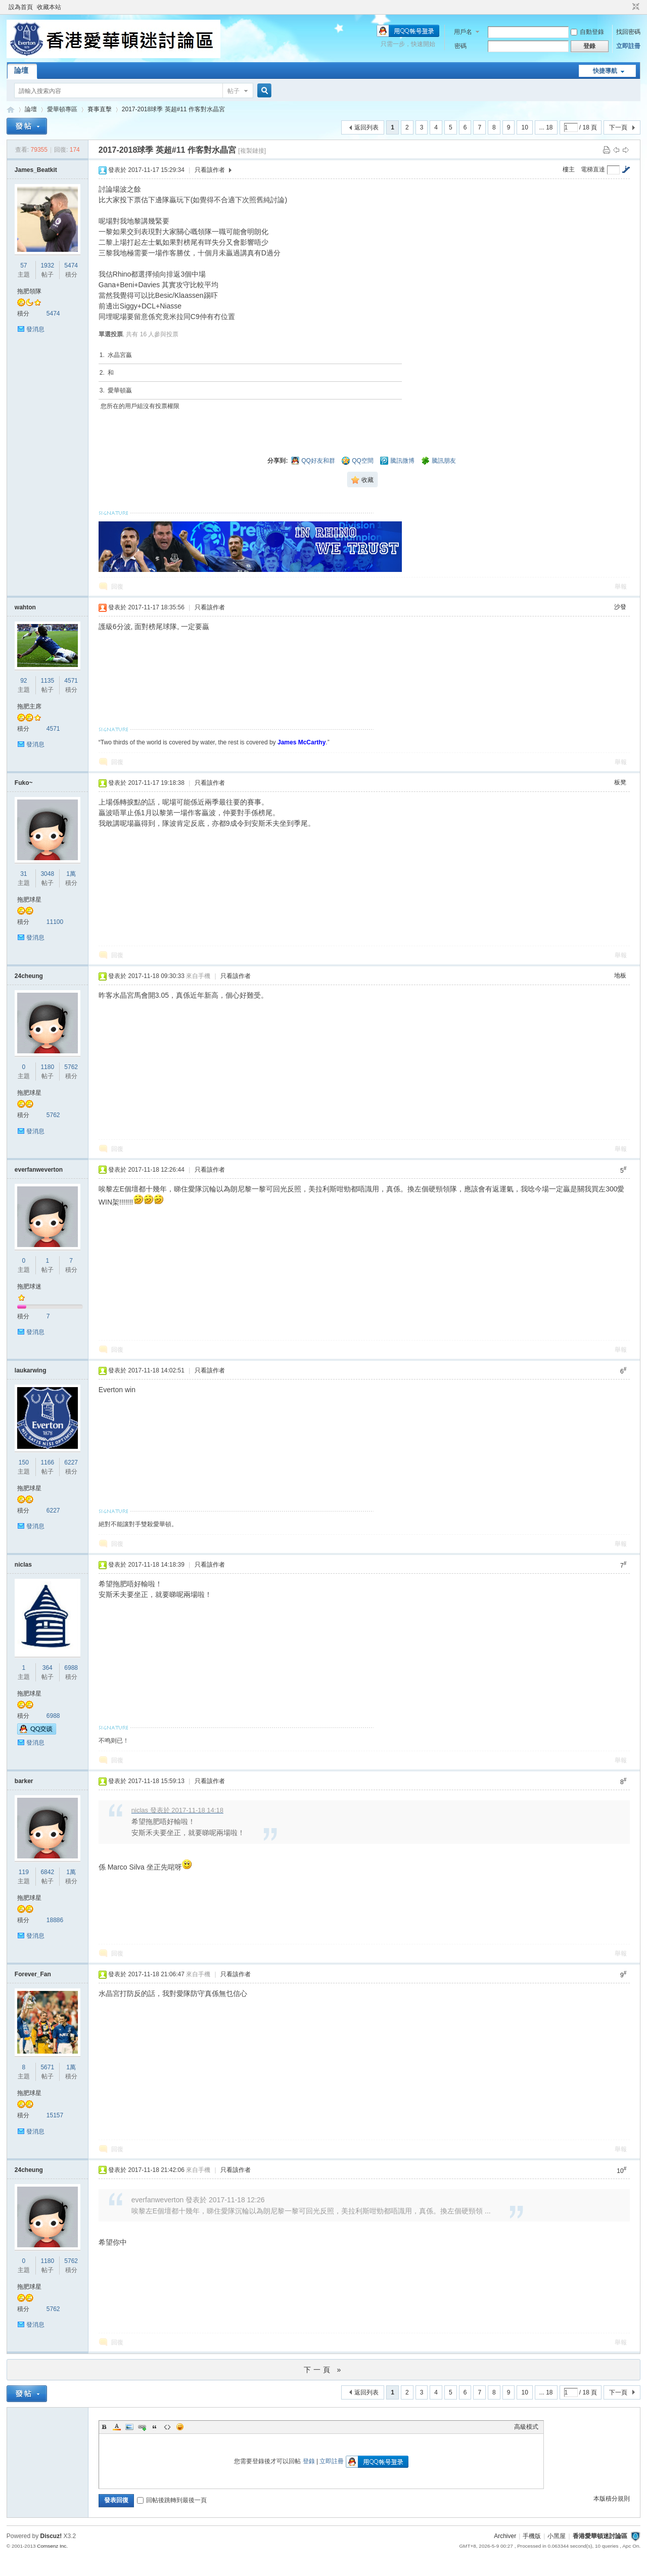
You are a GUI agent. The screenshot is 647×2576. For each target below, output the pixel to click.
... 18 (546, 127)
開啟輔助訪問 (626, 7)
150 (24, 1462)
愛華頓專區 (62, 109)
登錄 (309, 2461)
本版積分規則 (611, 2498)
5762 (71, 1067)
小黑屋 (556, 2536)
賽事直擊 (99, 109)
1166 (47, 1462)
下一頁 (618, 127)
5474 (71, 265)
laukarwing (31, 1370)
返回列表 (366, 127)
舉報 (621, 586)
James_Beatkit (36, 169)
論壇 (21, 70)
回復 (117, 586)
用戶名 (463, 31)
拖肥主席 (29, 706)
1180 (47, 1067)
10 (524, 127)
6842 (47, 1872)
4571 (71, 680)
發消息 (35, 329)
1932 (47, 265)
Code (167, 2427)
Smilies (180, 2427)
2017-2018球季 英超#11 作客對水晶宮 (173, 109)
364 (47, 1667)
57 (23, 265)
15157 (55, 2115)
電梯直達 (593, 169)
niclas (23, 1564)
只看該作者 (210, 169)
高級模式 (526, 2426)
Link (142, 2427)
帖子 (233, 91)
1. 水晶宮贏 (116, 355)
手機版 (532, 2536)
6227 (71, 1462)
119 (24, 1872)
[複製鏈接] (252, 150)
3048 (47, 873)
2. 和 (107, 372)
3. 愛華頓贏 (116, 390)
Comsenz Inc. (52, 2546)
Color (117, 2427)
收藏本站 (49, 7)
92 (23, 680)
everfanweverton (39, 1169)
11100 (55, 921)
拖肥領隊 (29, 291)
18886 (55, 1920)
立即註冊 (628, 46)
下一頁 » (324, 2370)
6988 (71, 1667)
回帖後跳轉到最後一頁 (172, 2500)
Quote (155, 2427)
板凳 (620, 782)
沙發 (620, 606)
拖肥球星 (29, 899)
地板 (620, 975)
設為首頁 (21, 7)
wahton (25, 607)
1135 (47, 680)
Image (129, 2427)
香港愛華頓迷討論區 (11, 109)
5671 (47, 2067)
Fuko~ (24, 782)
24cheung (29, 976)
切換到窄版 (634, 7)
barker (24, 1781)
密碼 (460, 46)
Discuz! (51, 2536)
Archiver (505, 2536)
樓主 (569, 169)
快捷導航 (605, 70)
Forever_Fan (33, 1974)
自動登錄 (587, 31)
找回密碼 (628, 31)
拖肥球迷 (29, 1286)
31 (23, 873)
